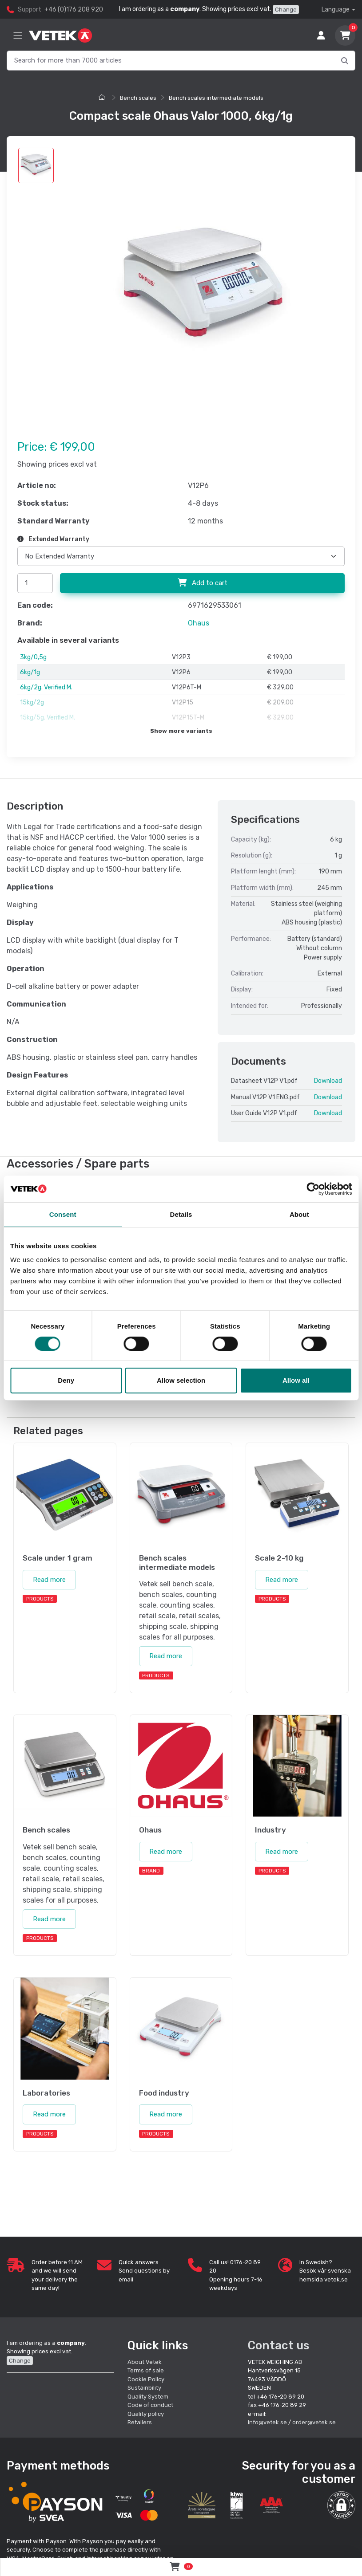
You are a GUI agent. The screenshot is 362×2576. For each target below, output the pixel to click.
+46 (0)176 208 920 (73, 9)
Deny (66, 1380)
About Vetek (144, 2355)
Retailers (139, 2415)
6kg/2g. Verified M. (46, 687)
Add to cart (202, 583)
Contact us (278, 2338)
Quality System (147, 2389)
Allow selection (181, 1380)
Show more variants (181, 731)
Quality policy (145, 2406)
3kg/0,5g (33, 657)
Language (336, 9)
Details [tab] (181, 1214)
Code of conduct (150, 2398)
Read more (49, 1573)
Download (328, 1081)
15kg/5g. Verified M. (47, 717)
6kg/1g (30, 672)
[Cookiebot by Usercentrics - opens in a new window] (313, 1189)
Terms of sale (145, 2363)
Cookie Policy (145, 2372)
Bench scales (138, 97)
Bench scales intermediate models (216, 97)
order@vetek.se (314, 2415)
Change (286, 9)
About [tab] (299, 1214)
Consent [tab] (62, 1214)
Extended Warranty (53, 539)
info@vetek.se (267, 2415)
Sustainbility (145, 2381)
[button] (341, 2499)
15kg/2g (32, 702)
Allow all (296, 1380)
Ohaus (198, 623)
